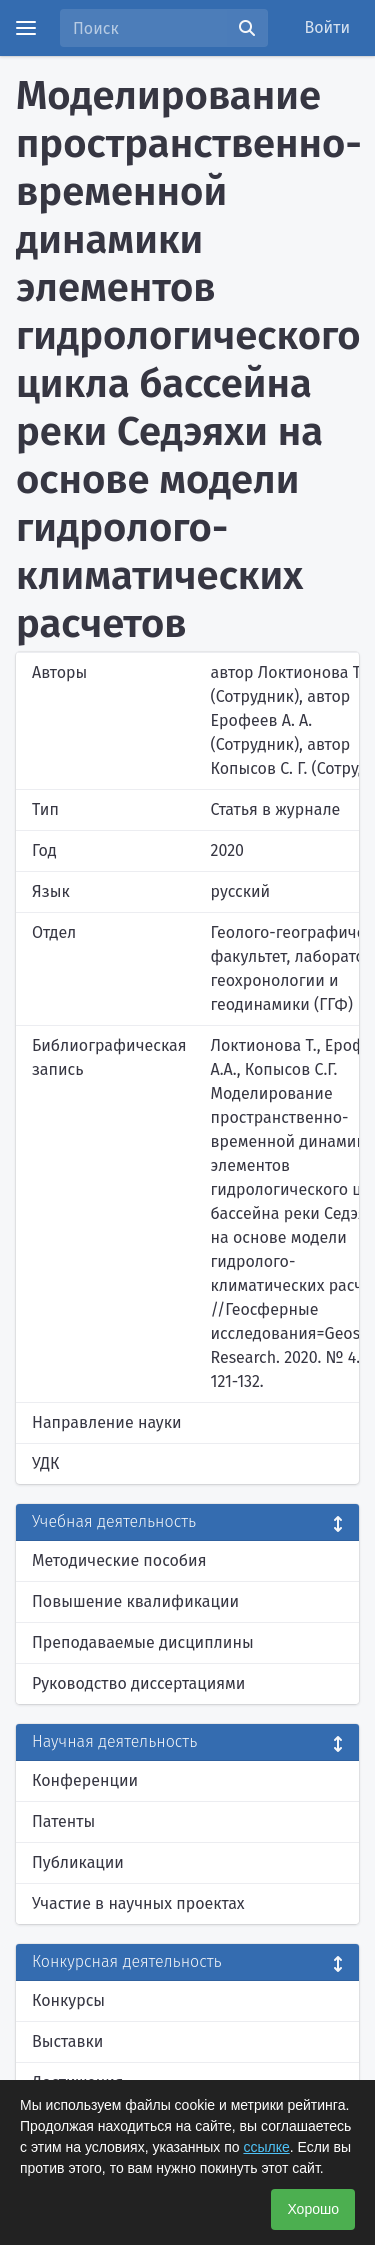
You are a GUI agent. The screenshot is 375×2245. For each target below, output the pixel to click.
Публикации (78, 1862)
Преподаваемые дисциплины (143, 1642)
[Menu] (26, 28)
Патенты (63, 1821)
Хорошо (313, 2209)
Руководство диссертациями (138, 1683)
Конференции (85, 1780)
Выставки (67, 2041)
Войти (328, 27)
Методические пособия (119, 1560)
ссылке (266, 2147)
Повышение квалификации (135, 1601)
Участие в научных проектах (138, 1903)
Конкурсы (68, 2000)
